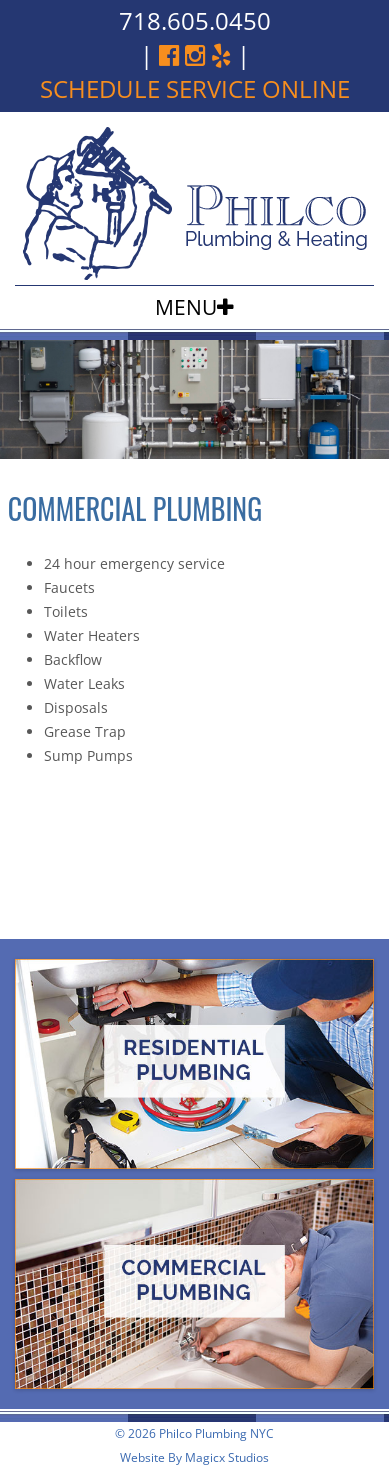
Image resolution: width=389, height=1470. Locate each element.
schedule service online (195, 89)
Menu (186, 307)
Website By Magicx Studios (194, 1457)
